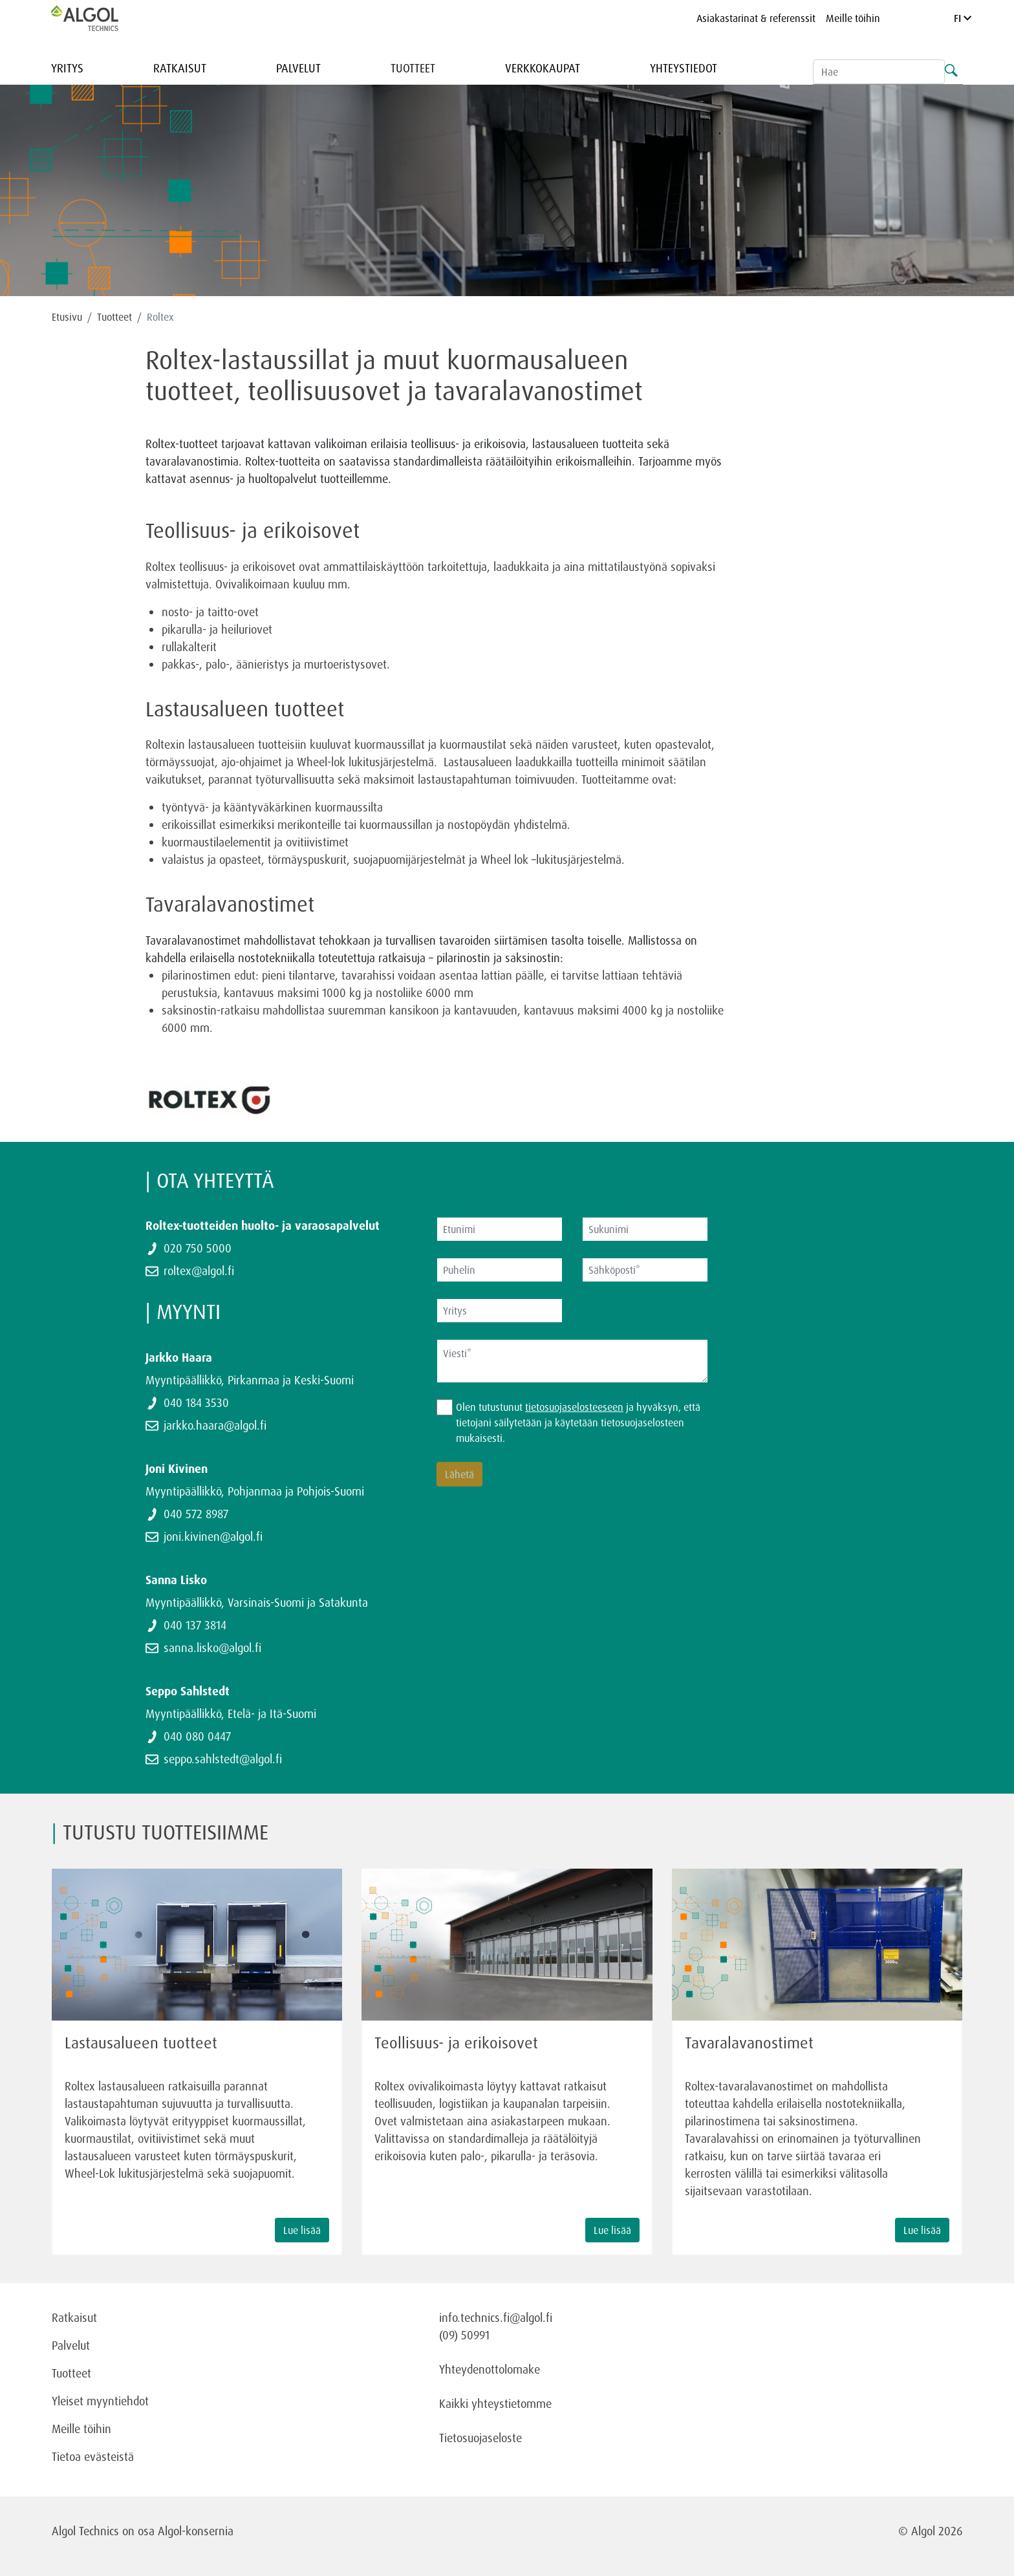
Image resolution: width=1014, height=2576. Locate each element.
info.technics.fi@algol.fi (495, 2317)
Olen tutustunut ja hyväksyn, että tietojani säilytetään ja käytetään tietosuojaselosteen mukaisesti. (578, 1422)
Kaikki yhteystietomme (495, 2403)
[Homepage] (98, 18)
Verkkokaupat (542, 68)
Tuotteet (413, 68)
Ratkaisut (179, 68)
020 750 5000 (198, 1248)
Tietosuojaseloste (480, 2438)
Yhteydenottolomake (489, 2369)
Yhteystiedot (683, 68)
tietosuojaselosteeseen (574, 1407)
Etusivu (67, 316)
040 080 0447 (197, 1736)
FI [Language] (962, 18)
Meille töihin (853, 18)
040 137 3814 (195, 1625)
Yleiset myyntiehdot (100, 2401)
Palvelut (298, 68)
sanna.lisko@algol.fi (212, 1647)
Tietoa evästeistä (93, 2456)
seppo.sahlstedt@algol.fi (223, 1759)
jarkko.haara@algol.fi (215, 1425)
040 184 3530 (196, 1402)
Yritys (67, 68)
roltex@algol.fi (199, 1270)
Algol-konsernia (195, 2531)
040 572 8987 (196, 1514)
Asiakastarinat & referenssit (755, 18)
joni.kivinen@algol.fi (213, 1536)
